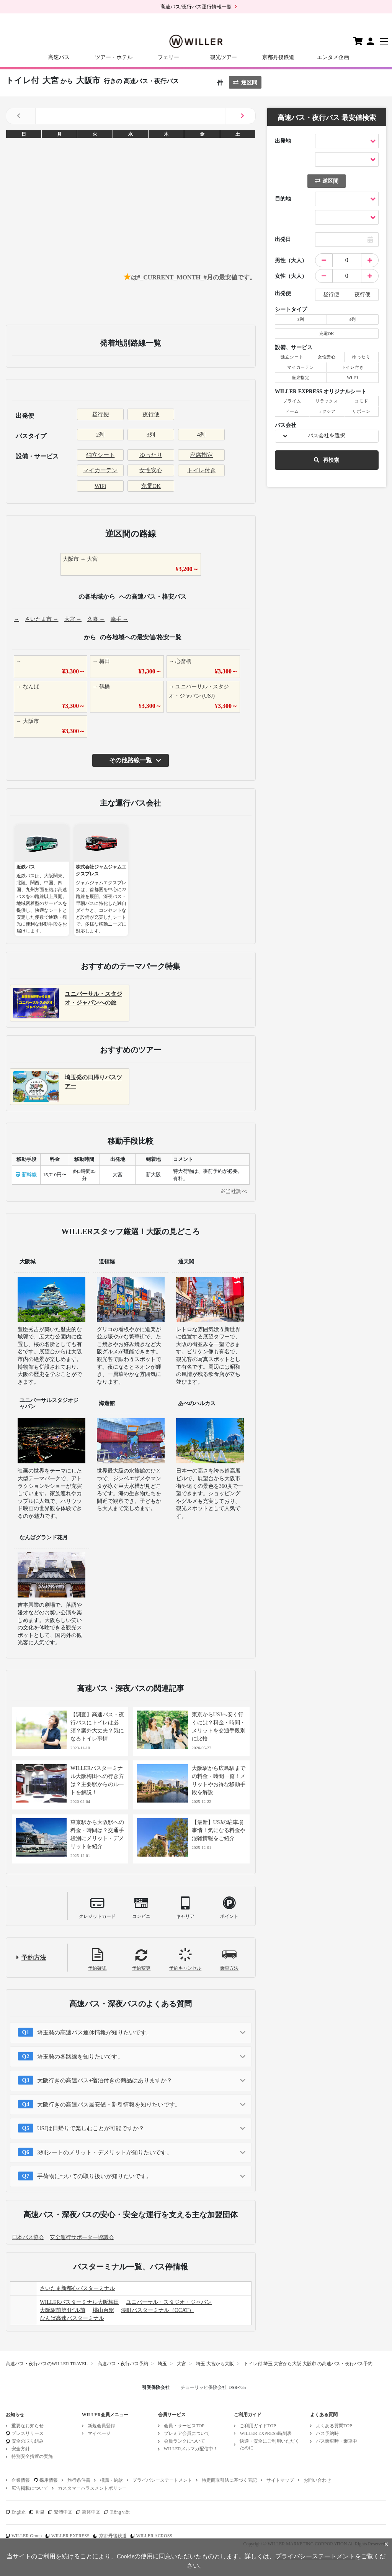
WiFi (100, 486)
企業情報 (20, 2480)
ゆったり (150, 455)
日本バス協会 (28, 2237)
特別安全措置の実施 (32, 2456)
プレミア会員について (187, 2433)
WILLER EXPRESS (70, 2535)
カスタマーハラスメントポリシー (92, 2488)
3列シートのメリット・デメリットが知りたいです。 (104, 2152)
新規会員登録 (101, 2425)
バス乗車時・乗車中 (336, 2441)
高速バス (59, 57)
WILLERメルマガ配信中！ (191, 2448)
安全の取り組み (27, 2441)
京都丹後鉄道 (278, 57)
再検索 (326, 460)
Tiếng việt (120, 2512)
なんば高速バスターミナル (72, 2318)
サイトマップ (280, 2480)
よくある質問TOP (334, 2425)
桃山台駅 (103, 2310)
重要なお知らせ (27, 2425)
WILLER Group (26, 2535)
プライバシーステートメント (162, 2480)
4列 (201, 435)
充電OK (151, 486)
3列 (151, 435)
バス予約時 (327, 2433)
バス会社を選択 (326, 435)
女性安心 (150, 470)
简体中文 (91, 2512)
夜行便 (151, 414)
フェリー (168, 57)
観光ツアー (223, 57)
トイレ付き (201, 470)
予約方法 (33, 1957)
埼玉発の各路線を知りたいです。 (80, 2057)
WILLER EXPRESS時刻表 (266, 2433)
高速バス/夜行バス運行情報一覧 (196, 7)
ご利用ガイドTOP (258, 2425)
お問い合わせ (317, 2480)
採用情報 (48, 2480)
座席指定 (201, 455)
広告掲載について (29, 2488)
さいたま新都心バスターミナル (77, 2288)
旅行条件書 (78, 2480)
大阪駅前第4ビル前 (62, 2310)
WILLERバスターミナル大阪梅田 (79, 2302)
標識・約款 (111, 2480)
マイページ (99, 2433)
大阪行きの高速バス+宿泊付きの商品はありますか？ (104, 2080)
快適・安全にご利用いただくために (269, 2444)
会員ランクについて (184, 2441)
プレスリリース (27, 2433)
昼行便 (100, 414)
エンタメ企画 (333, 57)
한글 (39, 2512)
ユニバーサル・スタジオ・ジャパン (169, 2302)
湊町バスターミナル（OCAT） (157, 2310)
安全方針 (20, 2448)
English (18, 2512)
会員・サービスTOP (184, 2425)
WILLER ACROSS (154, 2535)
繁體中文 (63, 2512)
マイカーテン (100, 470)
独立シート (100, 455)
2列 (100, 435)
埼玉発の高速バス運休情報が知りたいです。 (94, 2032)
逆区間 (245, 82)
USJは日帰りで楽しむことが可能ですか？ (90, 2128)
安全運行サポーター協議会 (82, 2237)
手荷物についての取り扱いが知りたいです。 (94, 2176)
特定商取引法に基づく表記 (229, 2480)
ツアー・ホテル (113, 57)
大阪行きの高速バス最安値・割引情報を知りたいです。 (109, 2105)
